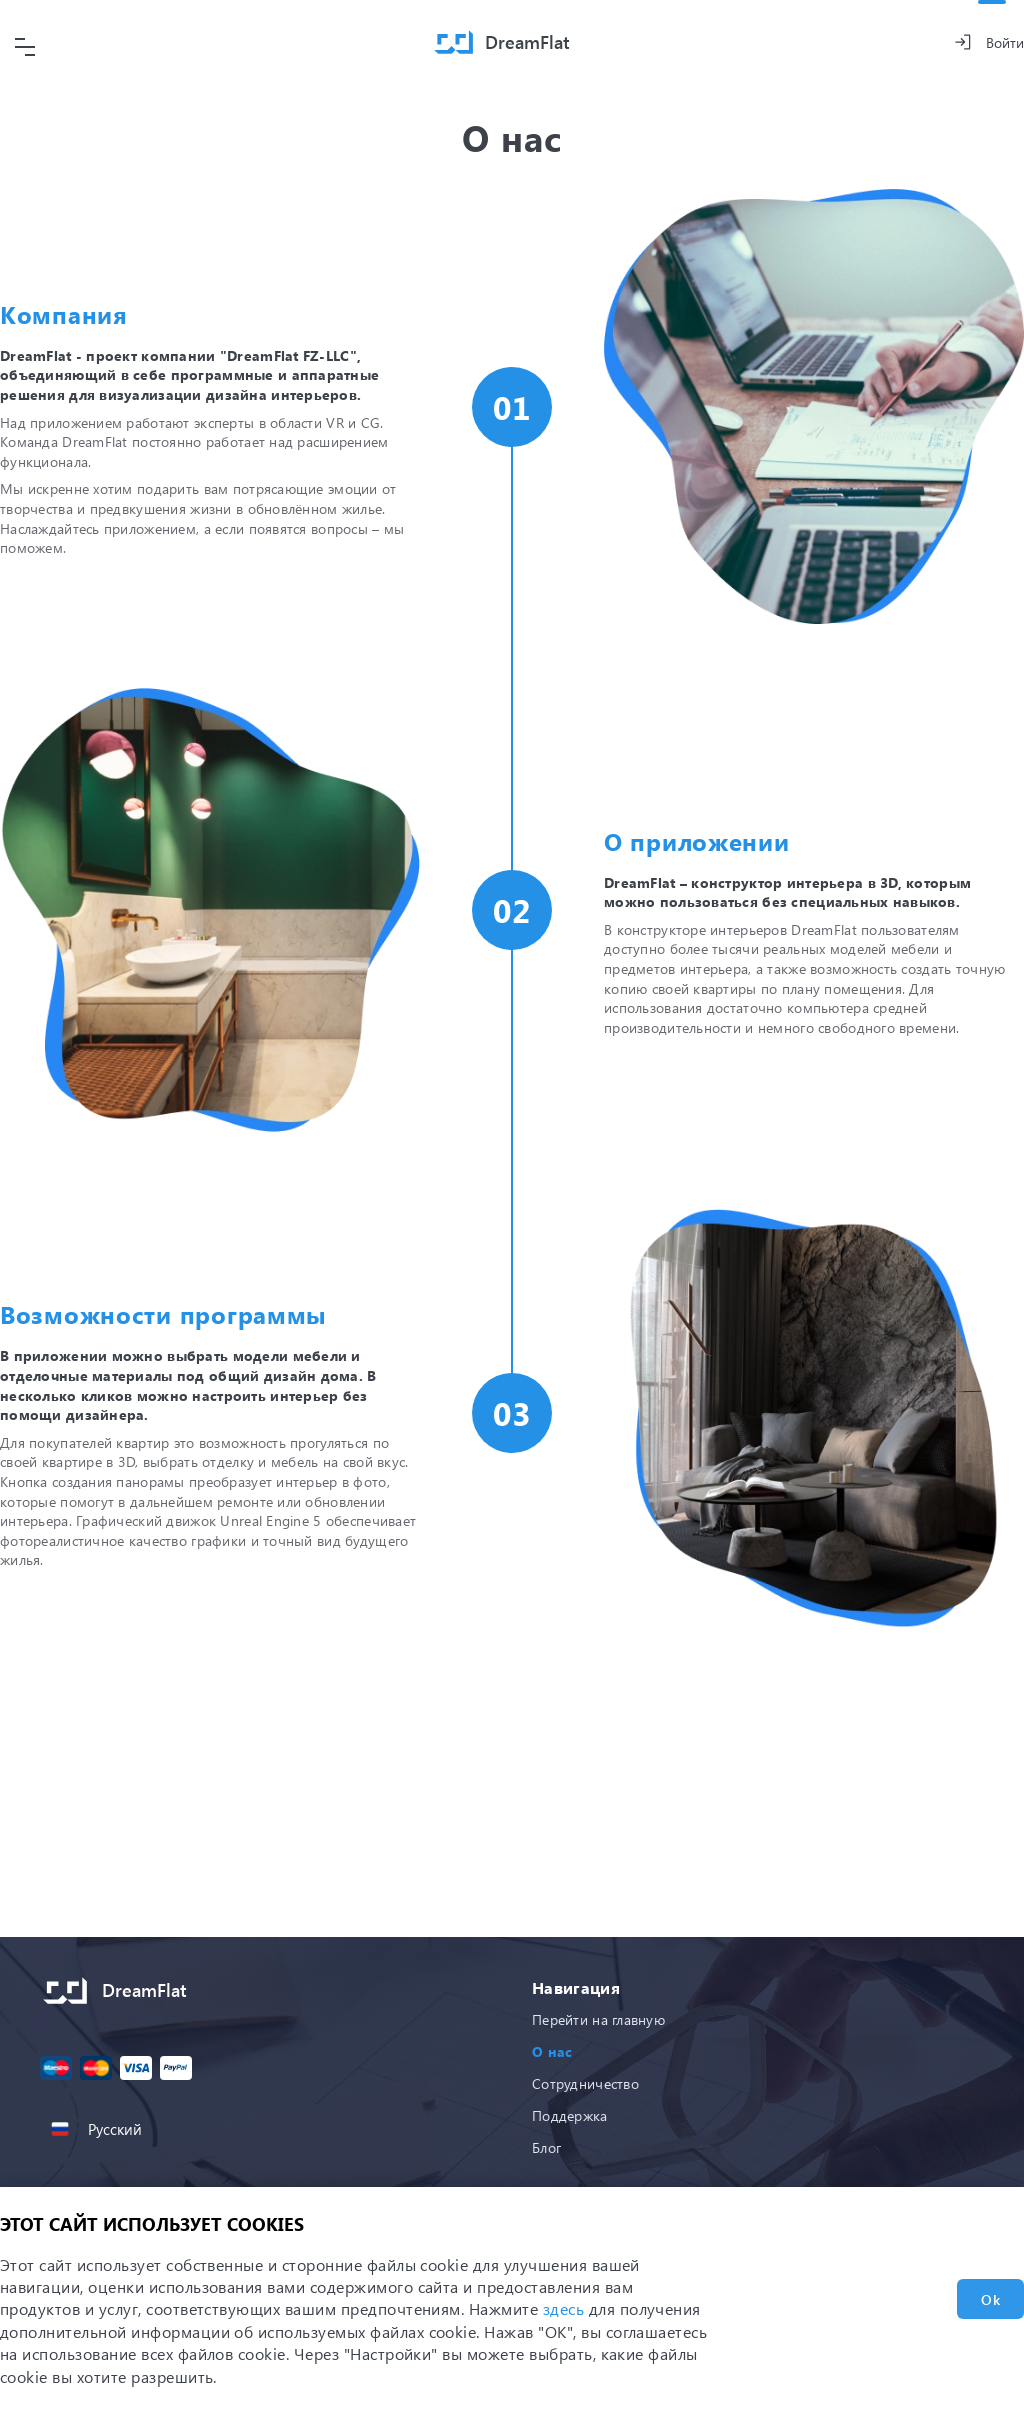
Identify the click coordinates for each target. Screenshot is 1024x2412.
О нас (552, 2051)
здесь (563, 2308)
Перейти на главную (598, 2019)
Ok (990, 2299)
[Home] (502, 42)
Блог (546, 2147)
